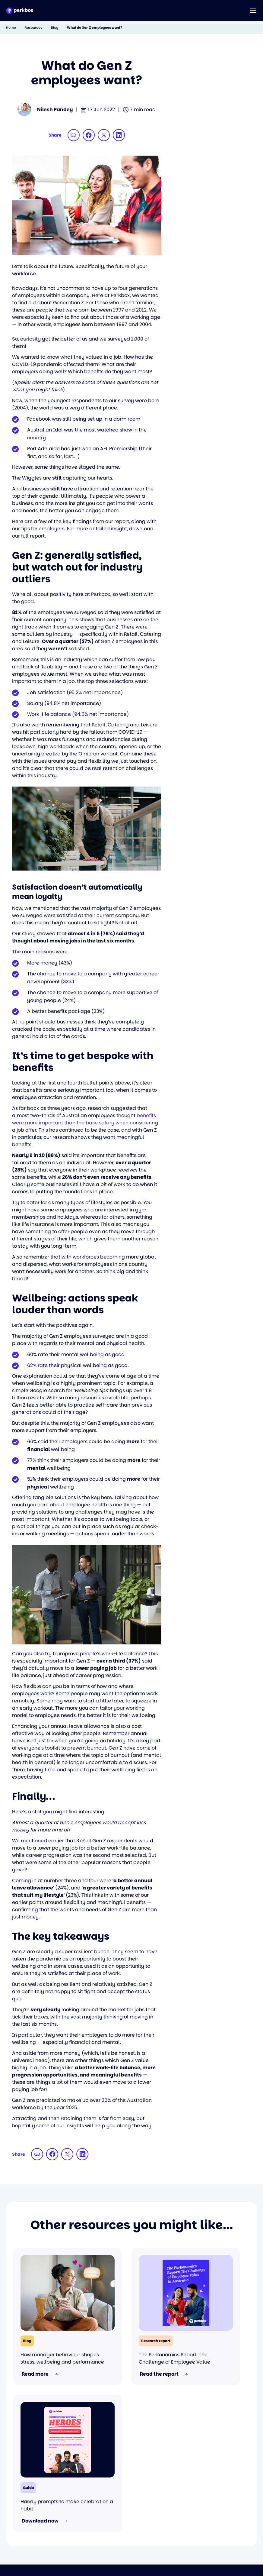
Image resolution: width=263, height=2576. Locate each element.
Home (11, 27)
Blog (54, 27)
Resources (33, 27)
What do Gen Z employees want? (94, 27)
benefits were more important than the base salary (84, 1119)
